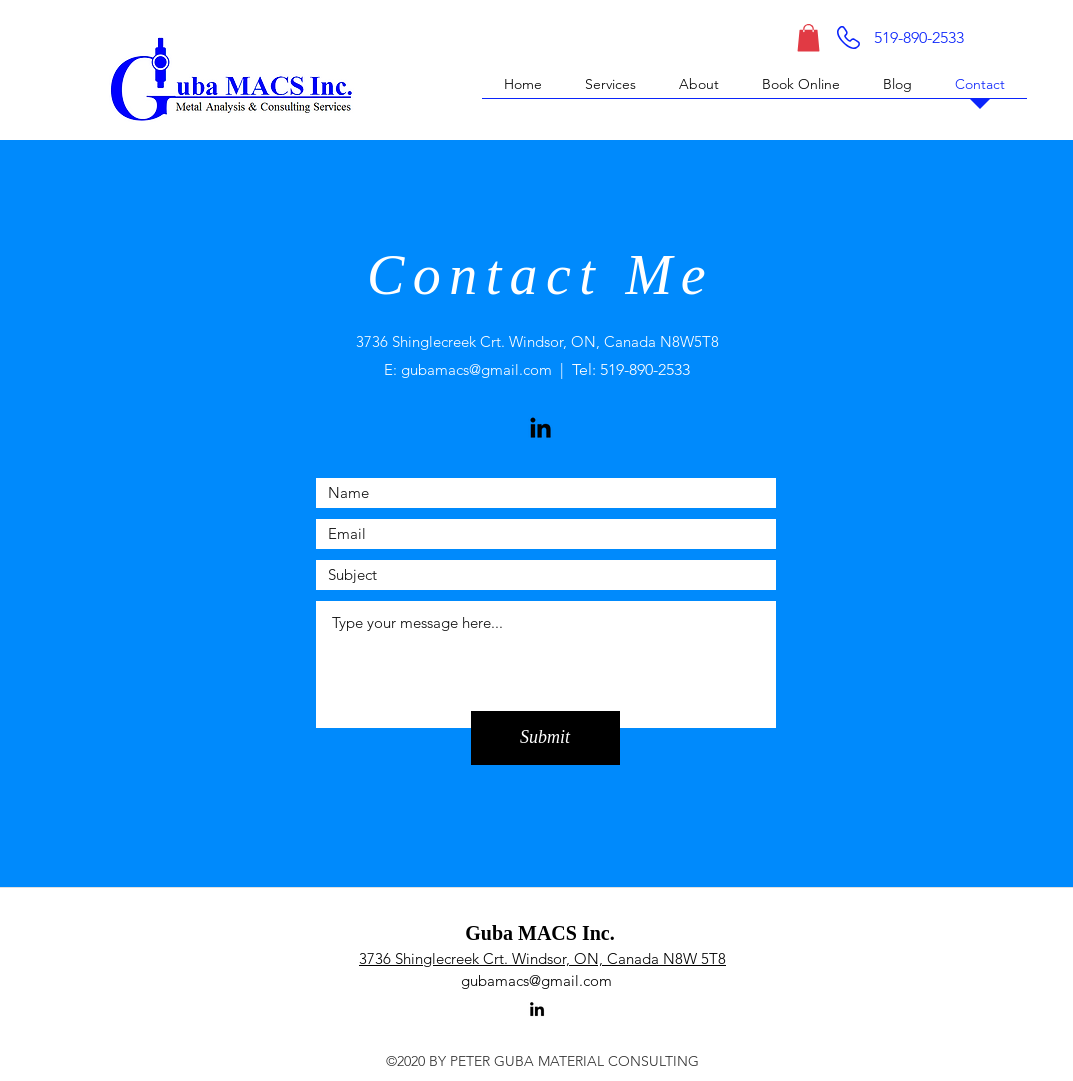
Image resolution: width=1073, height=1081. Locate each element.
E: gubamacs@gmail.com (468, 369)
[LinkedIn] (540, 427)
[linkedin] (537, 1009)
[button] (808, 37)
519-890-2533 (645, 369)
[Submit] (545, 738)
